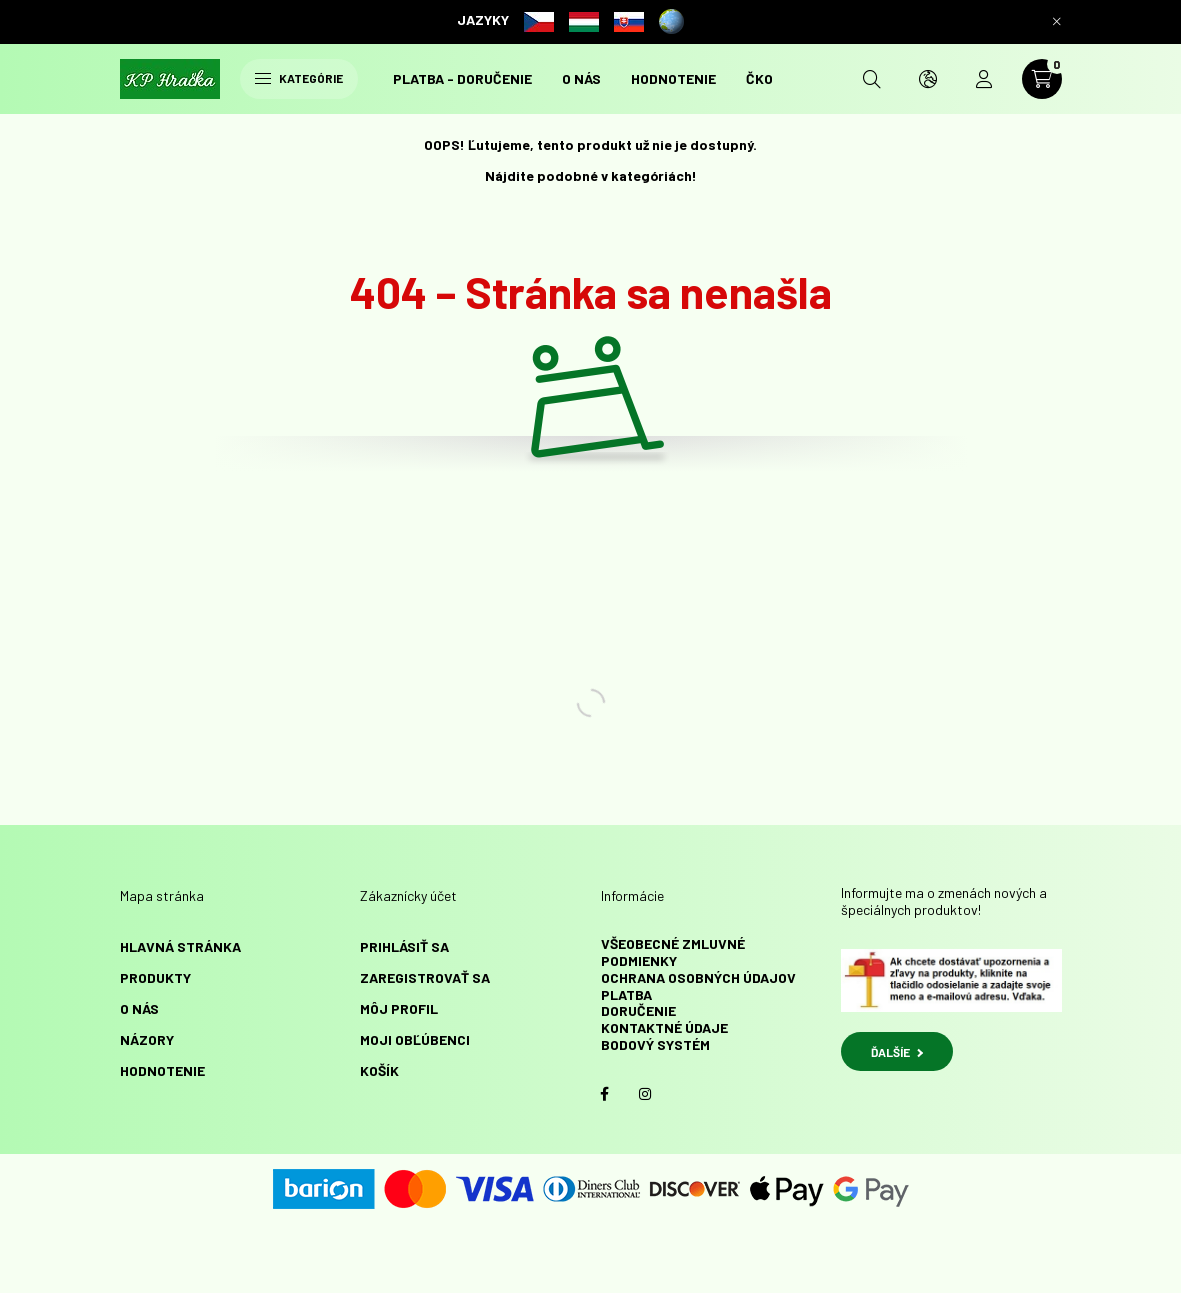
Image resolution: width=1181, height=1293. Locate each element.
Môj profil (399, 1008)
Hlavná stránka (180, 946)
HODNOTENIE (673, 78)
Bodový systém (655, 1044)
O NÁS (581, 78)
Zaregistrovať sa (425, 977)
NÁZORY (147, 1039)
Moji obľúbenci (415, 1039)
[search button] (872, 79)
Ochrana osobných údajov (698, 977)
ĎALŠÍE (897, 1052)
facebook (605, 1094)
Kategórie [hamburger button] (299, 78)
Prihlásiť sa (404, 946)
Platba (626, 994)
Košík (379, 1070)
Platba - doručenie (462, 78)
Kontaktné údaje (664, 1027)
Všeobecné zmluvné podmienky (673, 952)
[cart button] (1042, 79)
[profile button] (984, 79)
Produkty (155, 977)
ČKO (759, 78)
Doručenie (638, 1010)
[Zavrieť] (1057, 22)
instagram (645, 1094)
